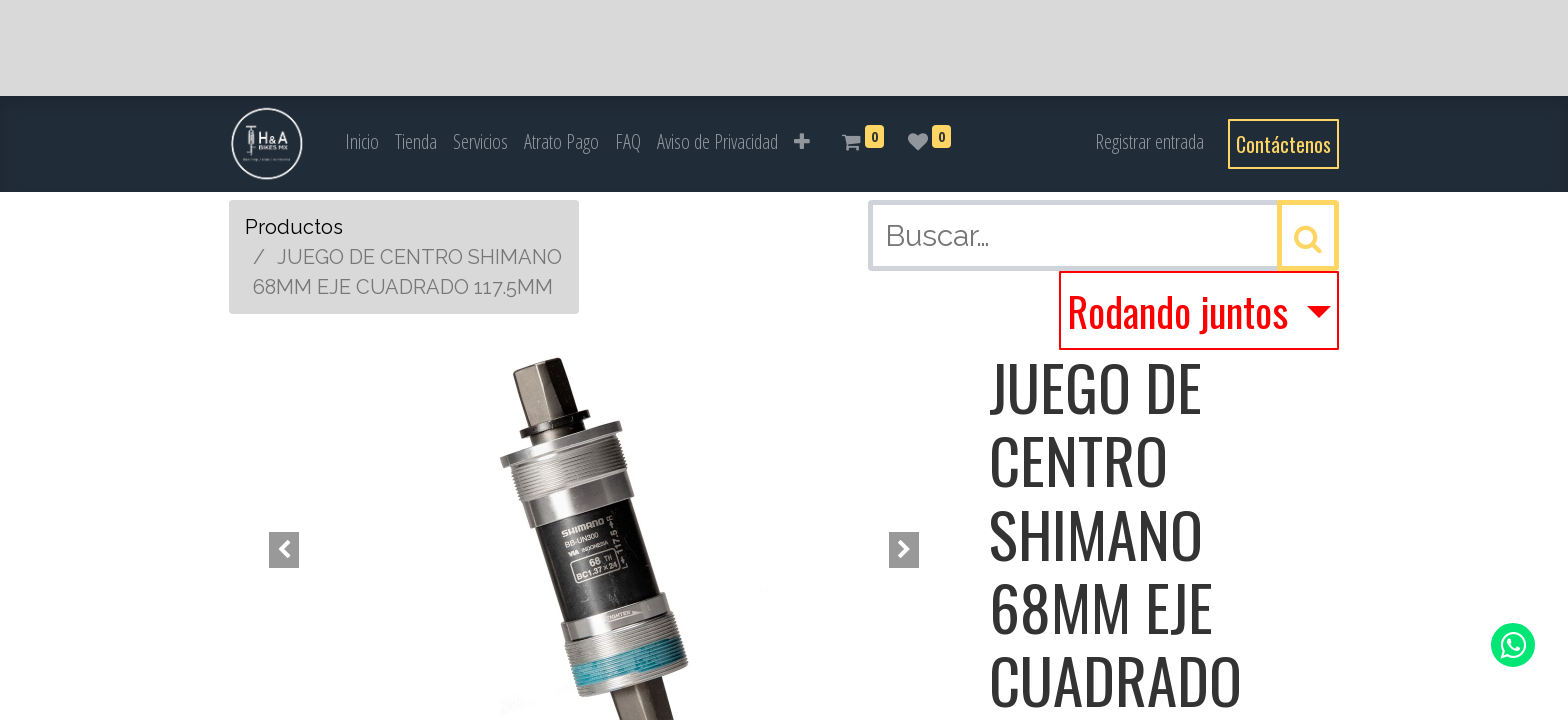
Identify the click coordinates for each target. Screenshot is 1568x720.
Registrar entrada (1149, 141)
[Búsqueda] (1308, 235)
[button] (802, 142)
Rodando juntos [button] (1182, 311)
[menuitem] (362, 142)
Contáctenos (1283, 144)
